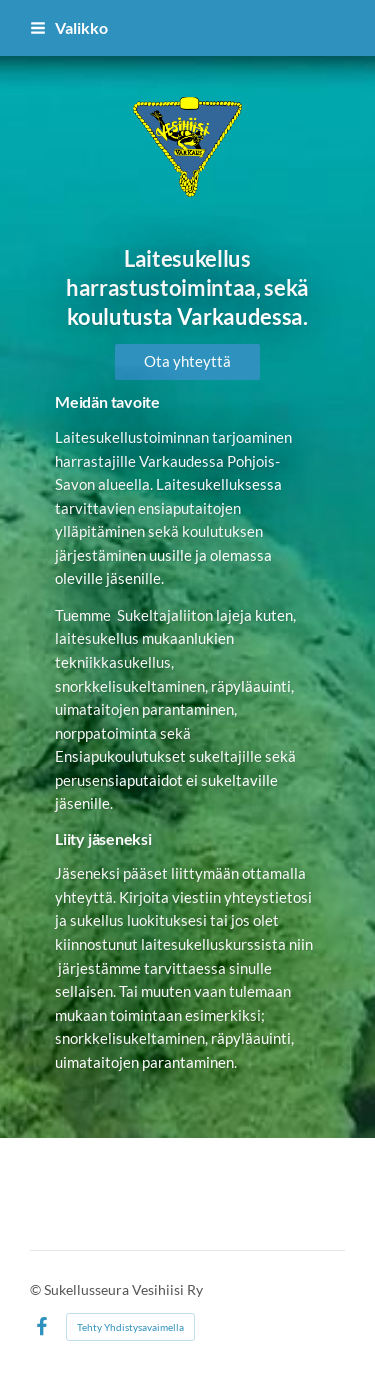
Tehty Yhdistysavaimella (130, 1327)
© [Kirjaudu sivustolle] (37, 1289)
